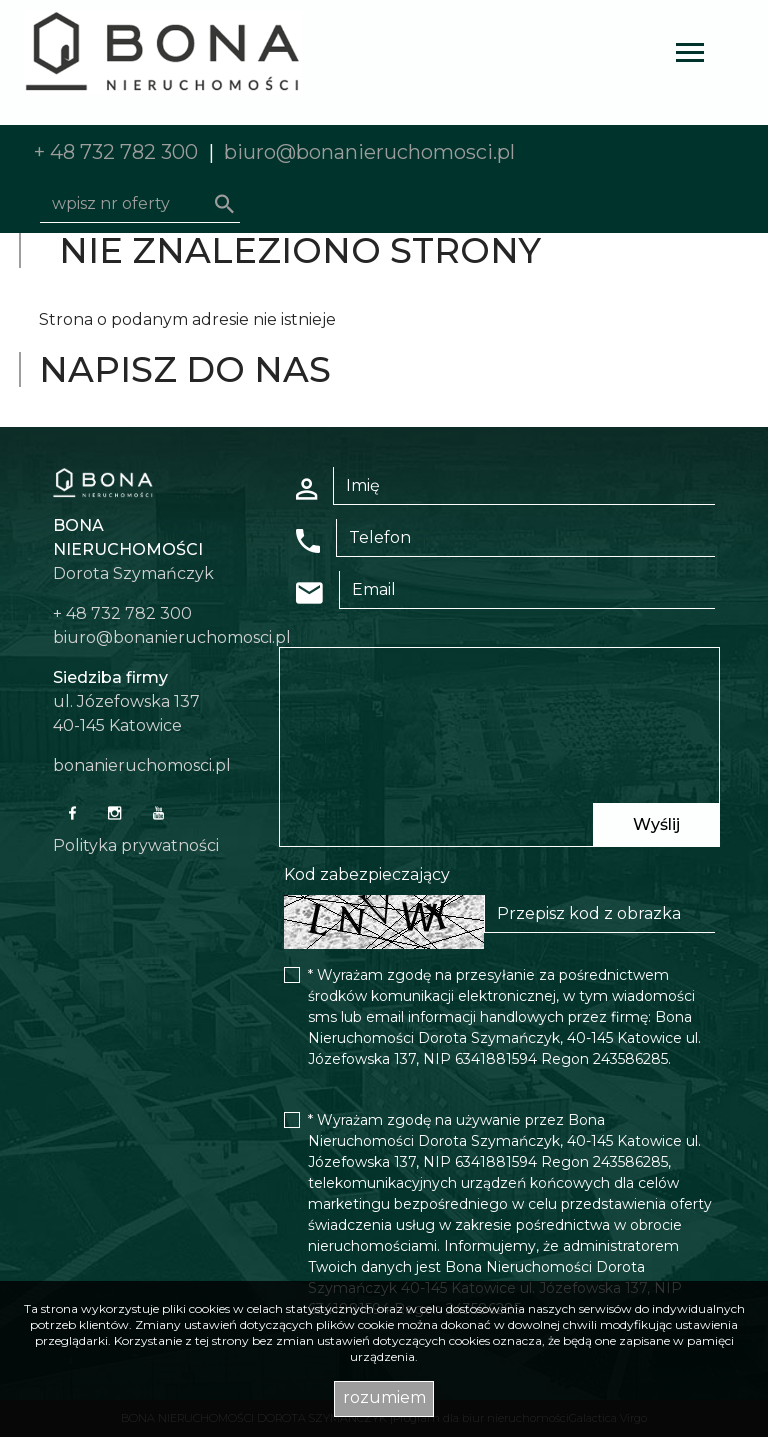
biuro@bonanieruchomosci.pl (369, 152)
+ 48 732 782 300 (116, 152)
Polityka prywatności (136, 845)
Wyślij (656, 824)
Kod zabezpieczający (367, 874)
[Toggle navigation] (690, 55)
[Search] (140, 204)
